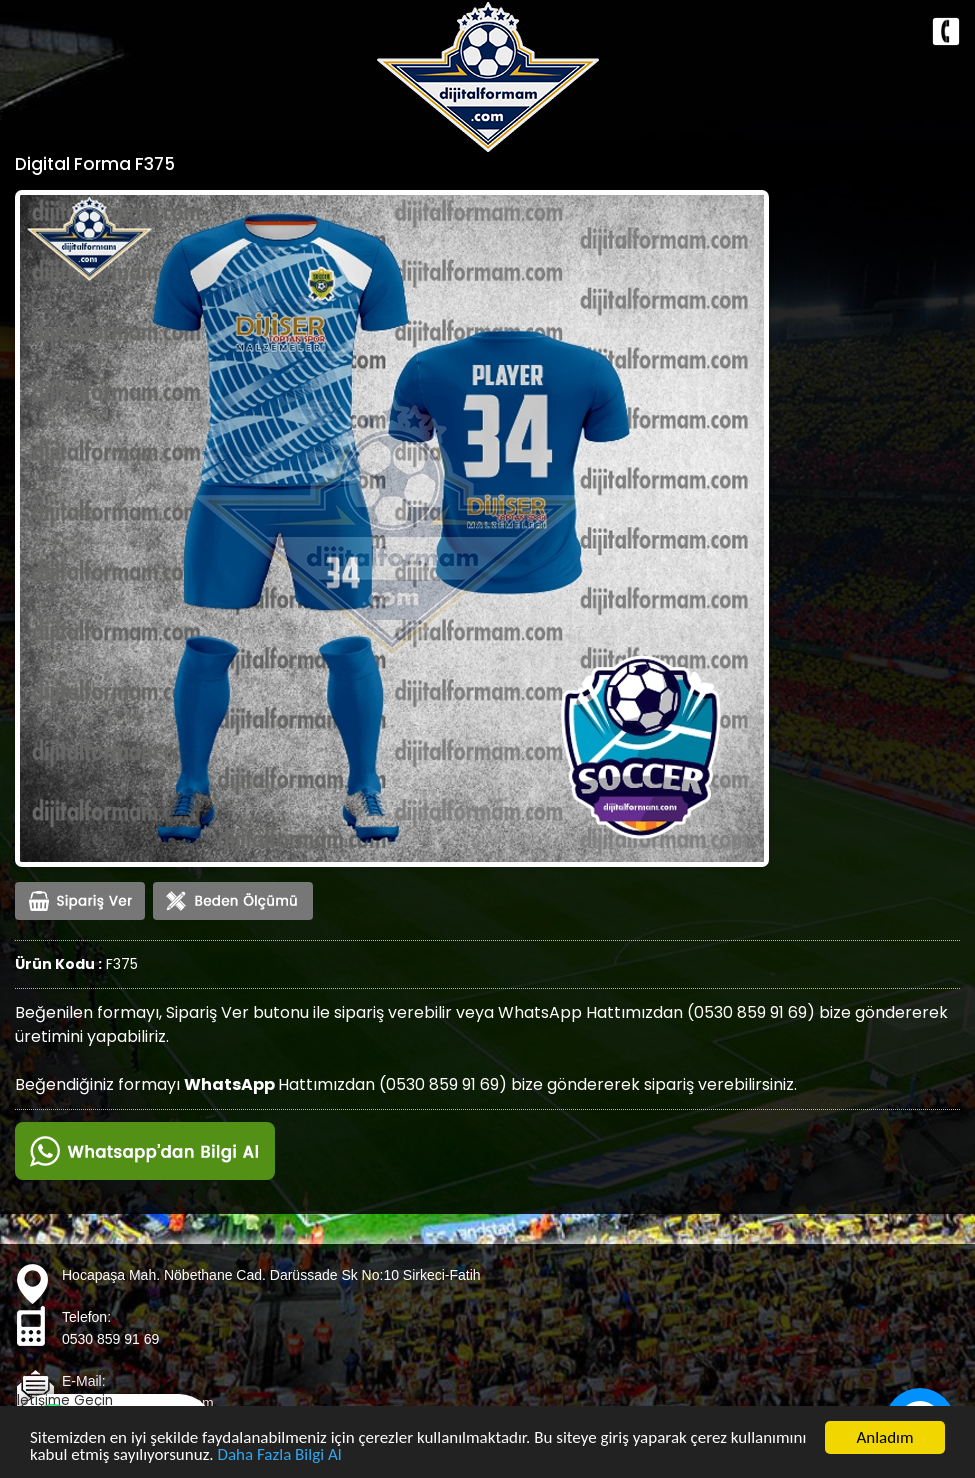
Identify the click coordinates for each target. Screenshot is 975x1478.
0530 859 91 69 (110, 1339)
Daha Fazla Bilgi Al (280, 1456)
